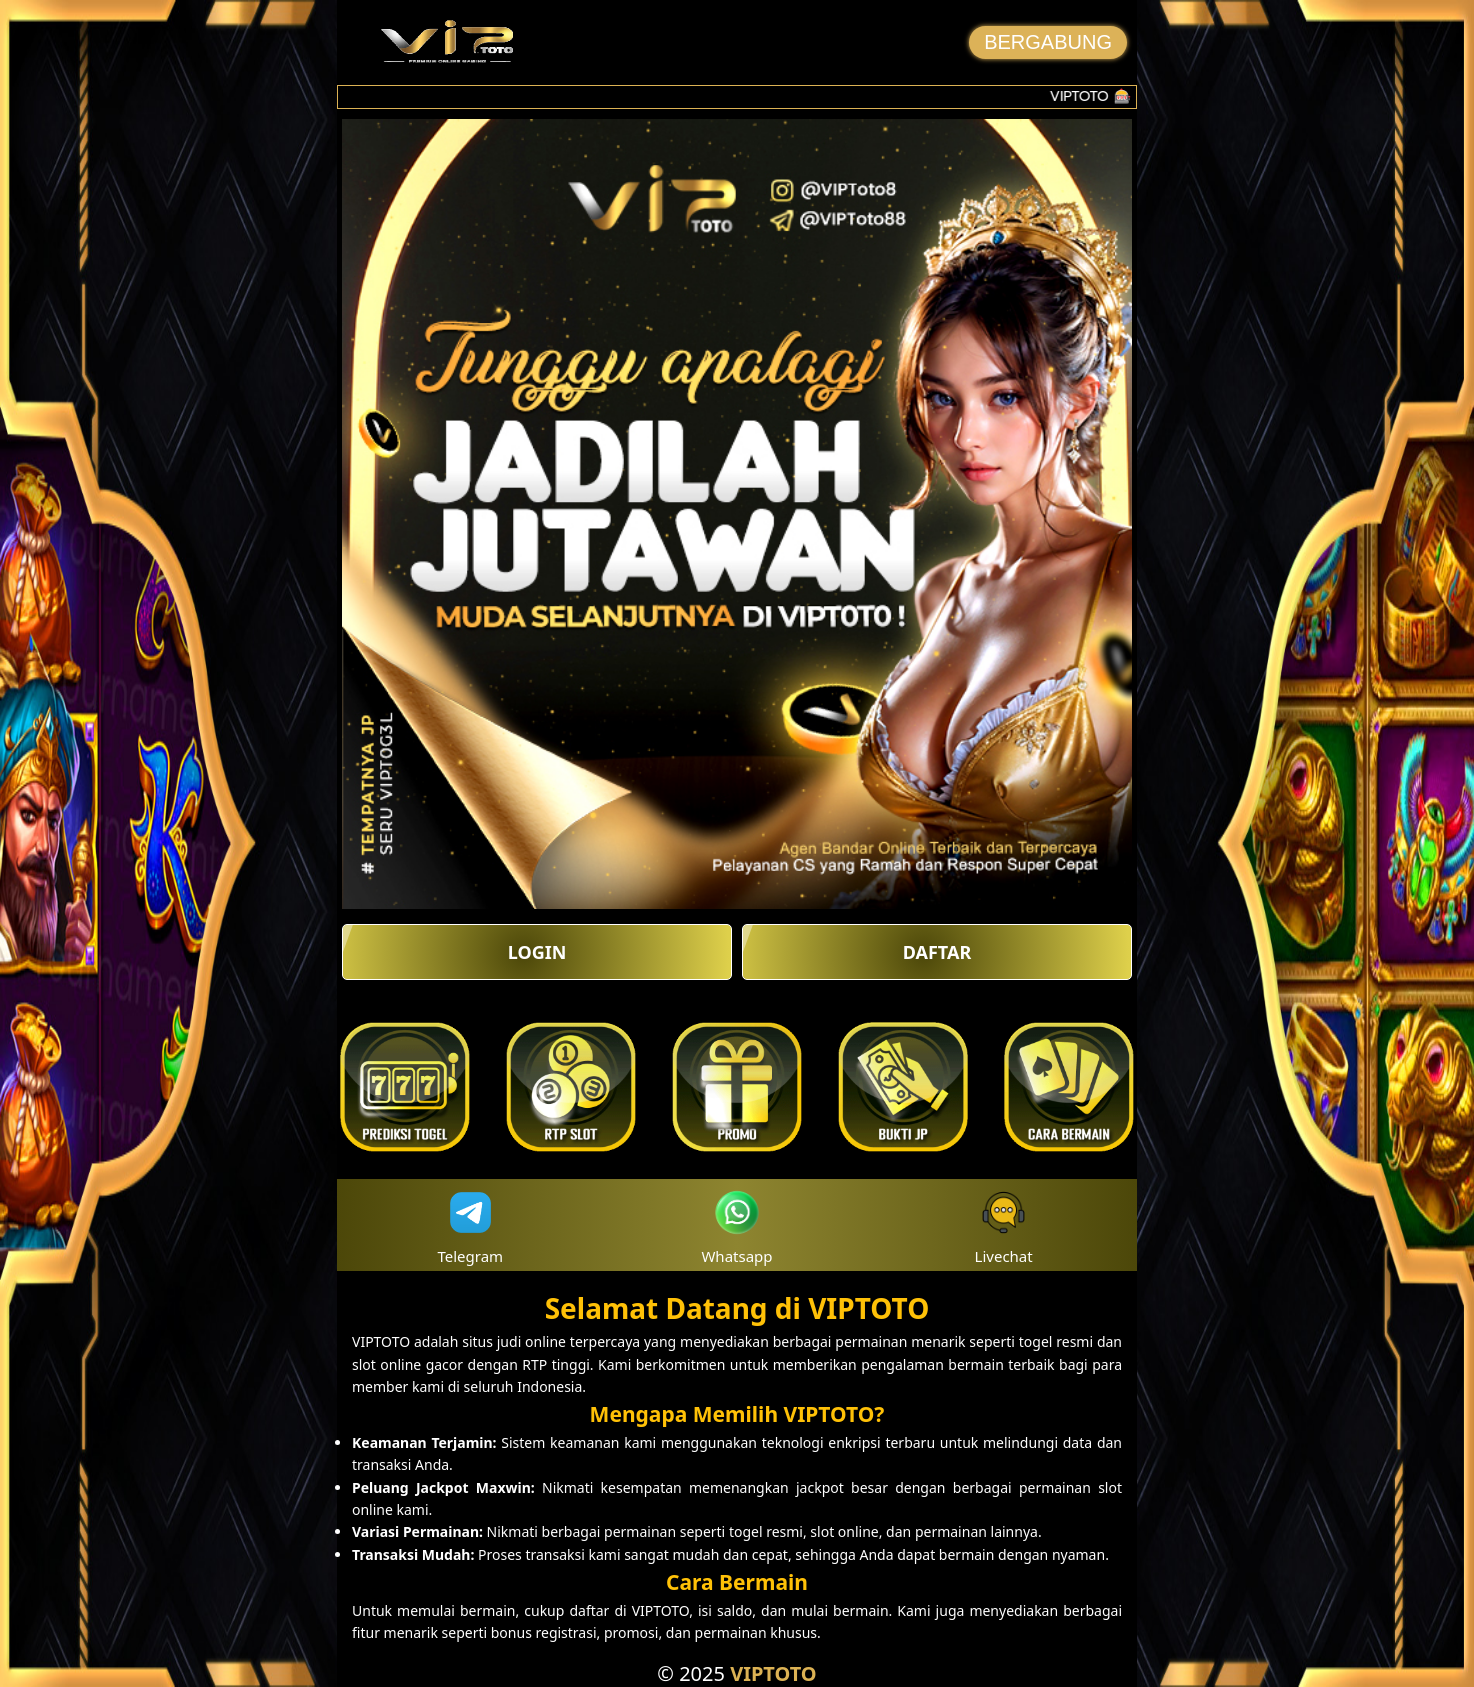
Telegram (471, 1225)
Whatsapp (736, 1225)
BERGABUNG (1048, 42)
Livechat (1004, 1225)
